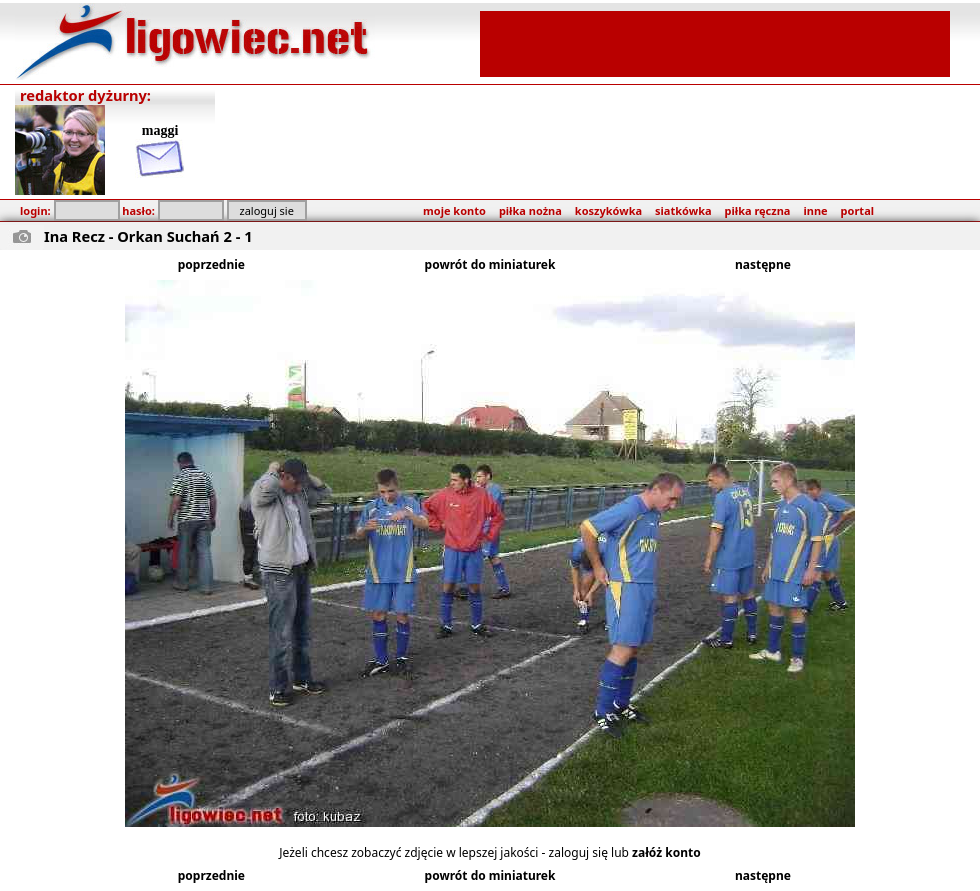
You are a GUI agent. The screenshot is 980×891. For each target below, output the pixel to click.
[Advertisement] (715, 42)
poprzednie (211, 264)
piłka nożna (530, 210)
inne (815, 210)
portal (857, 210)
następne (763, 264)
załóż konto (666, 852)
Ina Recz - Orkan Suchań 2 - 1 (148, 236)
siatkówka (683, 210)
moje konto (454, 210)
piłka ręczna (758, 210)
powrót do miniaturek (490, 264)
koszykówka (608, 210)
